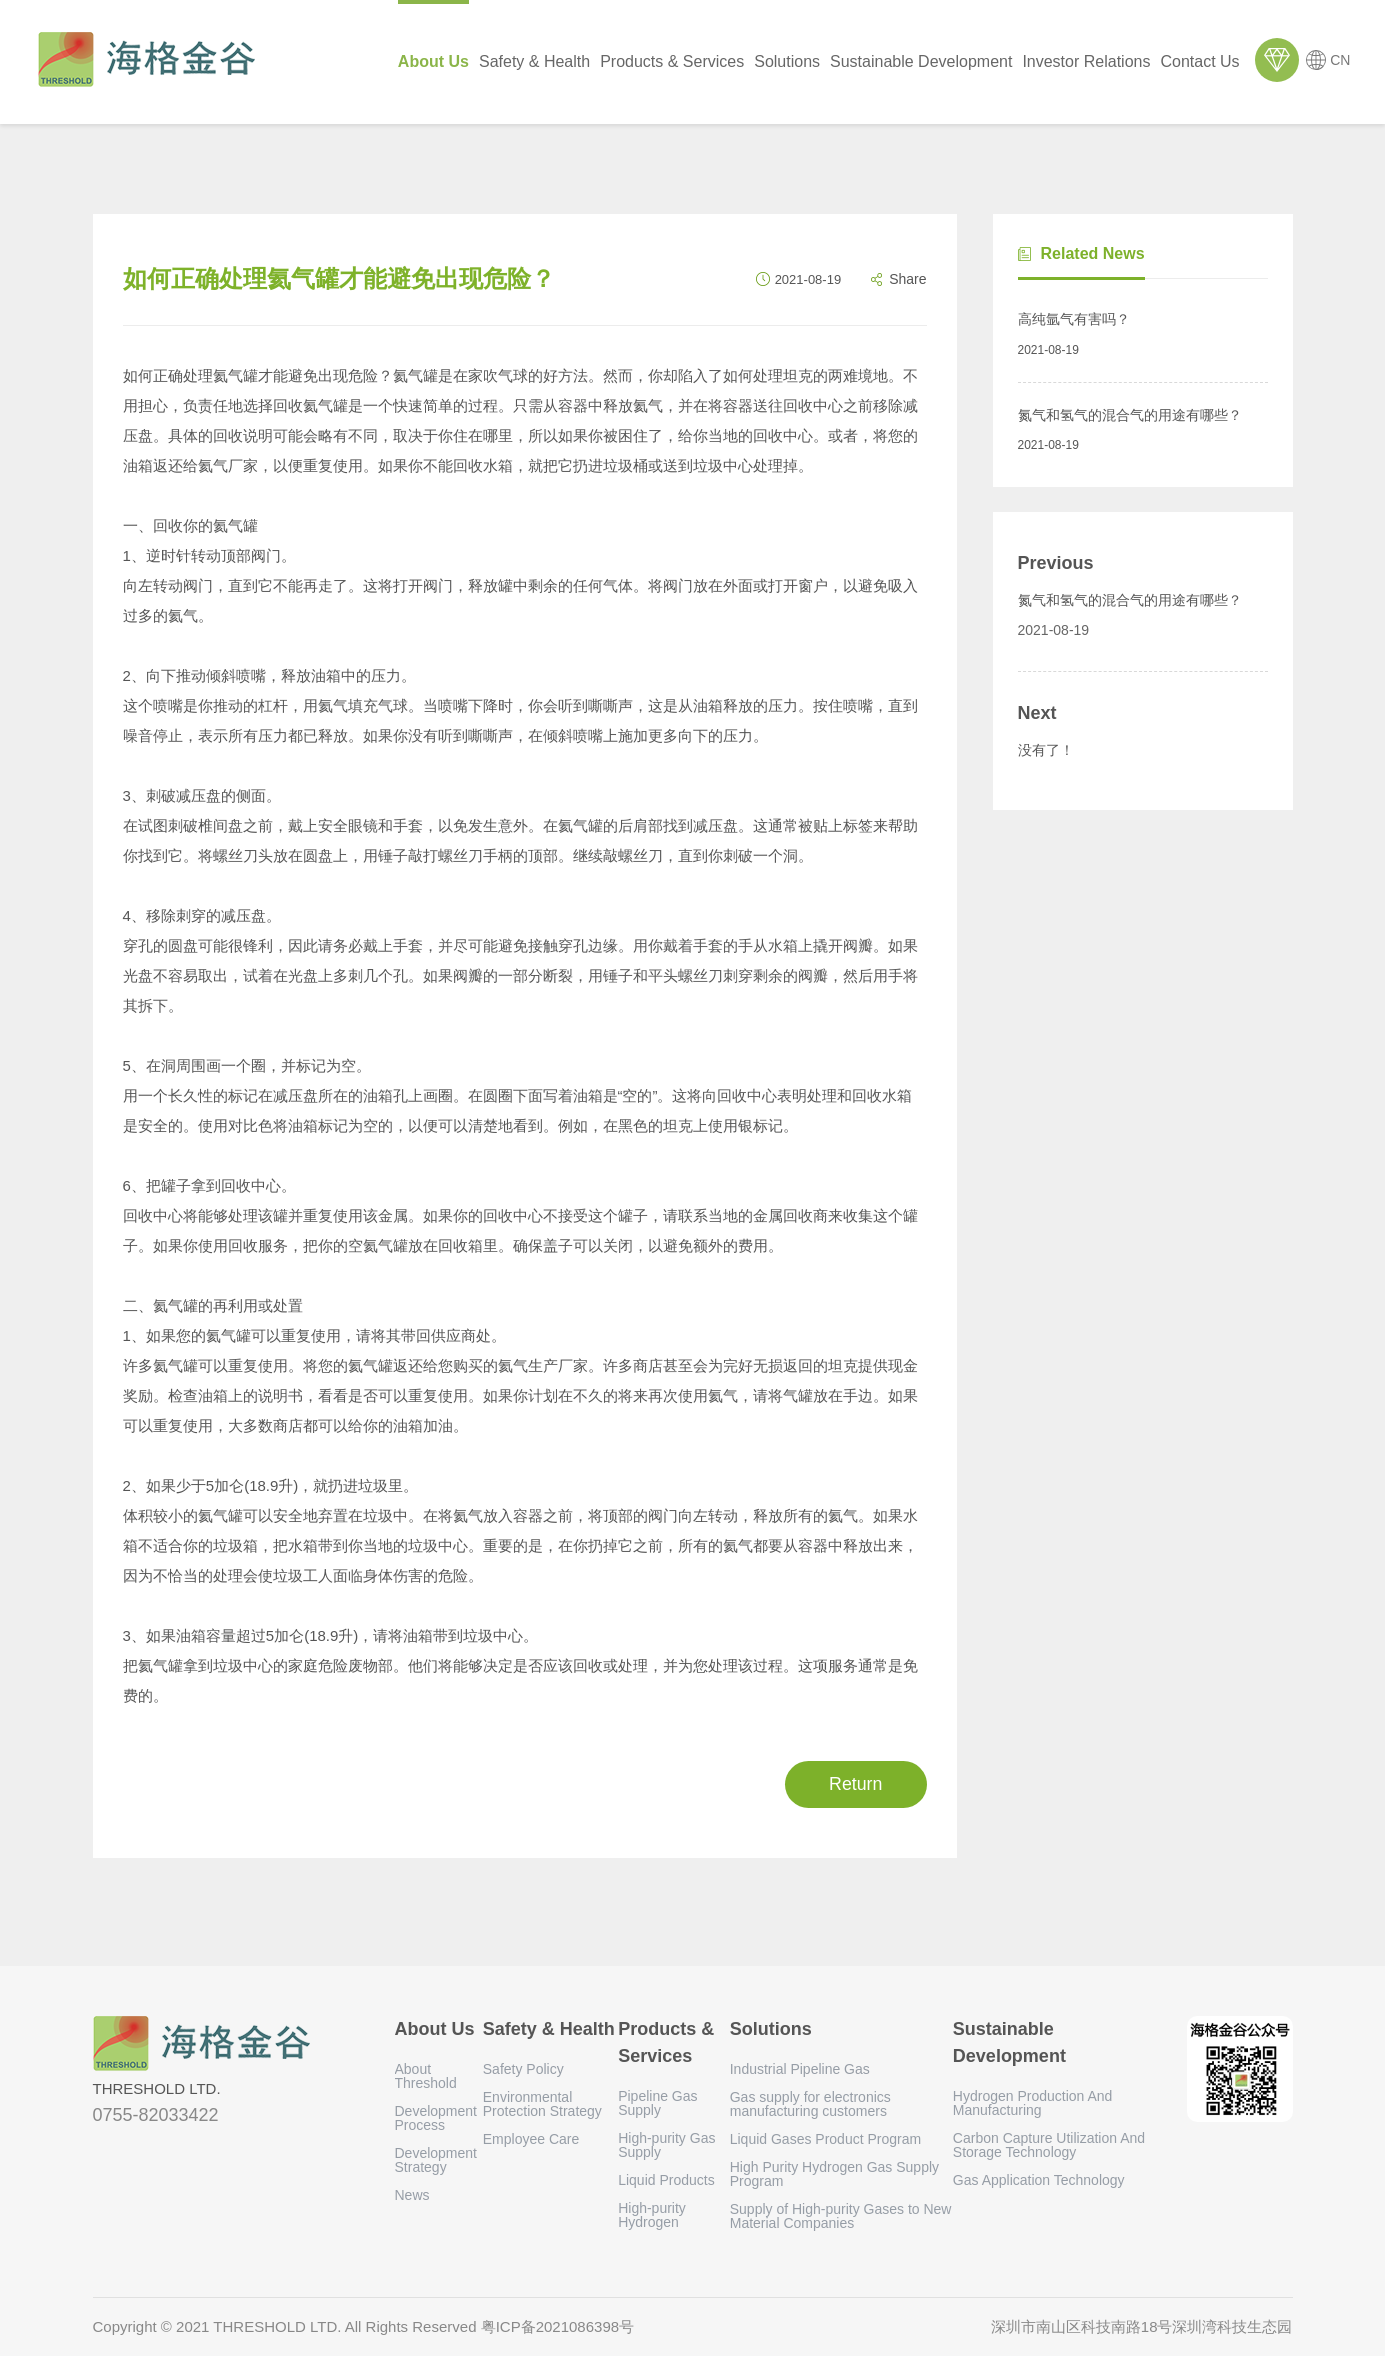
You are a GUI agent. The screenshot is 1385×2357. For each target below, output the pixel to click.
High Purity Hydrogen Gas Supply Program (834, 2175)
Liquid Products (666, 2181)
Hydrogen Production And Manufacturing (1033, 2104)
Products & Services (673, 61)
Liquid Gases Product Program (825, 2140)
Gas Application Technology (1039, 2181)
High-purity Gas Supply (666, 2146)
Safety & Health (535, 61)
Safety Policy (523, 2070)
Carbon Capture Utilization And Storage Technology (1049, 2146)
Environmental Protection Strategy (542, 2105)
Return (854, 1784)
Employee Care (531, 2140)
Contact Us (1200, 61)
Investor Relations (1087, 61)
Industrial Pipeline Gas (800, 2070)
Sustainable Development (922, 61)
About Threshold (426, 2077)
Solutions (788, 61)
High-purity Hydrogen (652, 2216)
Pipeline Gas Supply (657, 2104)
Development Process (436, 2119)
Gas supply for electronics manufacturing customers (810, 2105)
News (412, 2196)
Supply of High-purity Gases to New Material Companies (841, 2217)
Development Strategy (436, 2161)
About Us (433, 61)
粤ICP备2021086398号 (557, 2327)
